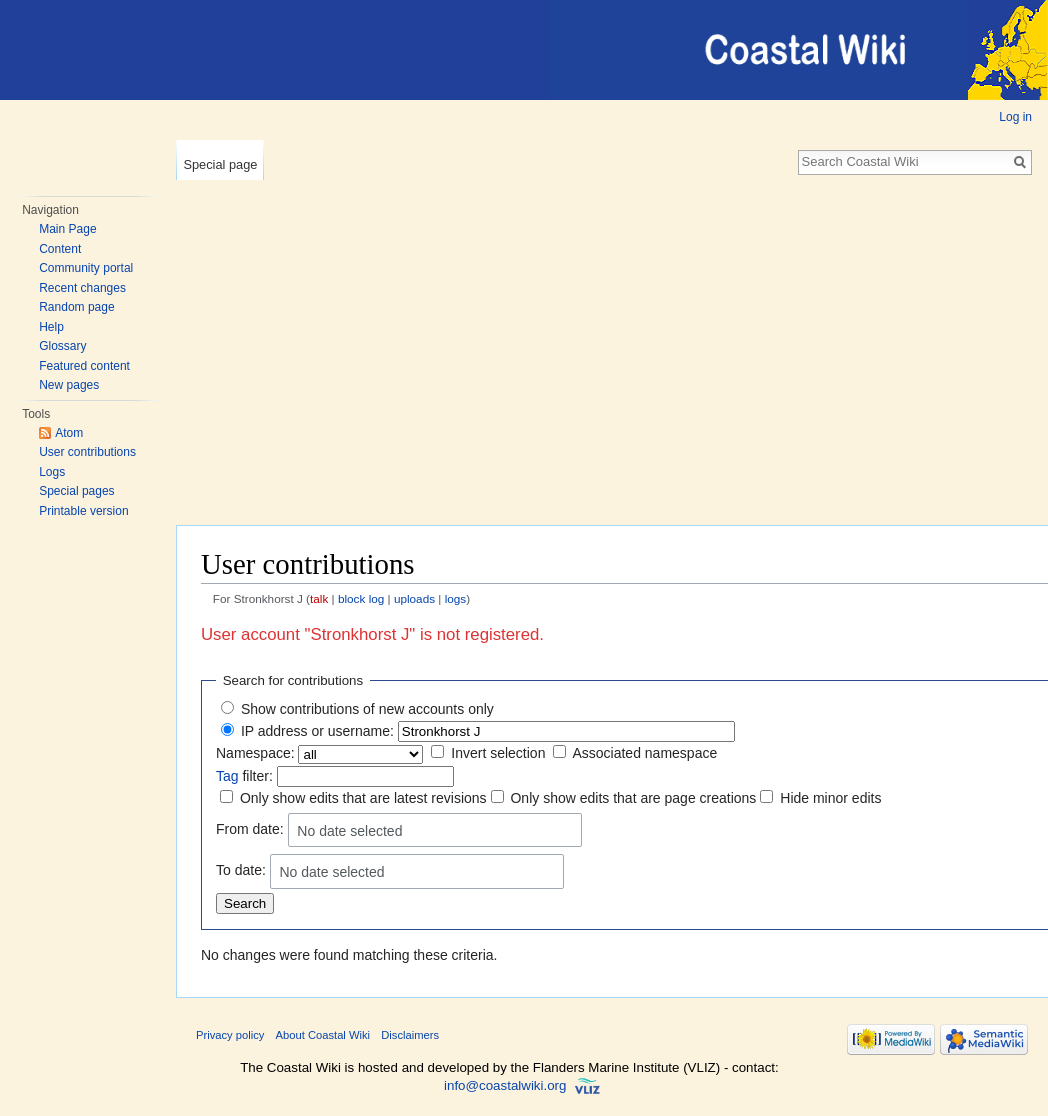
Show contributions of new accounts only (367, 709)
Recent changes (82, 288)
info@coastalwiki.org (505, 1085)
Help (51, 327)
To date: (241, 870)
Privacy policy (230, 1035)
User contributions (87, 452)
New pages (69, 385)
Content (60, 249)
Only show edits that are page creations (633, 798)
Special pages (76, 491)
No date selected (349, 831)
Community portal (86, 268)
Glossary (62, 346)
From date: (250, 829)
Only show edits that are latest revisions (363, 798)
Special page (220, 164)
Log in (1015, 117)
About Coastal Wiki (323, 1035)
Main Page (67, 229)
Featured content (84, 366)
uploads (414, 598)
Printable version (83, 511)
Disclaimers (410, 1035)
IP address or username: (317, 731)
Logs (52, 472)
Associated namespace (644, 753)
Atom (69, 433)
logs (456, 598)
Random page (76, 307)
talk (319, 598)
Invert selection (498, 753)
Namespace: (255, 753)
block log (361, 598)
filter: (244, 776)
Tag (227, 776)
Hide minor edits (830, 798)
